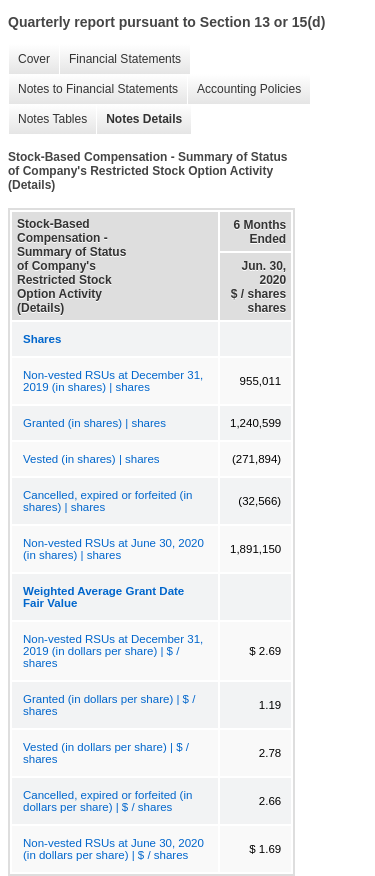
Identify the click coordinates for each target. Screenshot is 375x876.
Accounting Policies (244, 89)
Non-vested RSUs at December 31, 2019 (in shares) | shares (113, 381)
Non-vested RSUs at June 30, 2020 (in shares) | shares (113, 549)
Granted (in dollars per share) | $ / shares (109, 705)
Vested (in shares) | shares (91, 459)
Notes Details (139, 119)
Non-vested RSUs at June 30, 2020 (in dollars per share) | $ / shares (113, 849)
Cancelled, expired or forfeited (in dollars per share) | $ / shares (107, 801)
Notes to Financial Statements (93, 89)
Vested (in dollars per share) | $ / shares (106, 753)
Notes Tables (47, 119)
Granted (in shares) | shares (94, 423)
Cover (29, 59)
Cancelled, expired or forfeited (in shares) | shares (107, 501)
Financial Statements (120, 59)
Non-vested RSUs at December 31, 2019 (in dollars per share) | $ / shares (113, 651)
